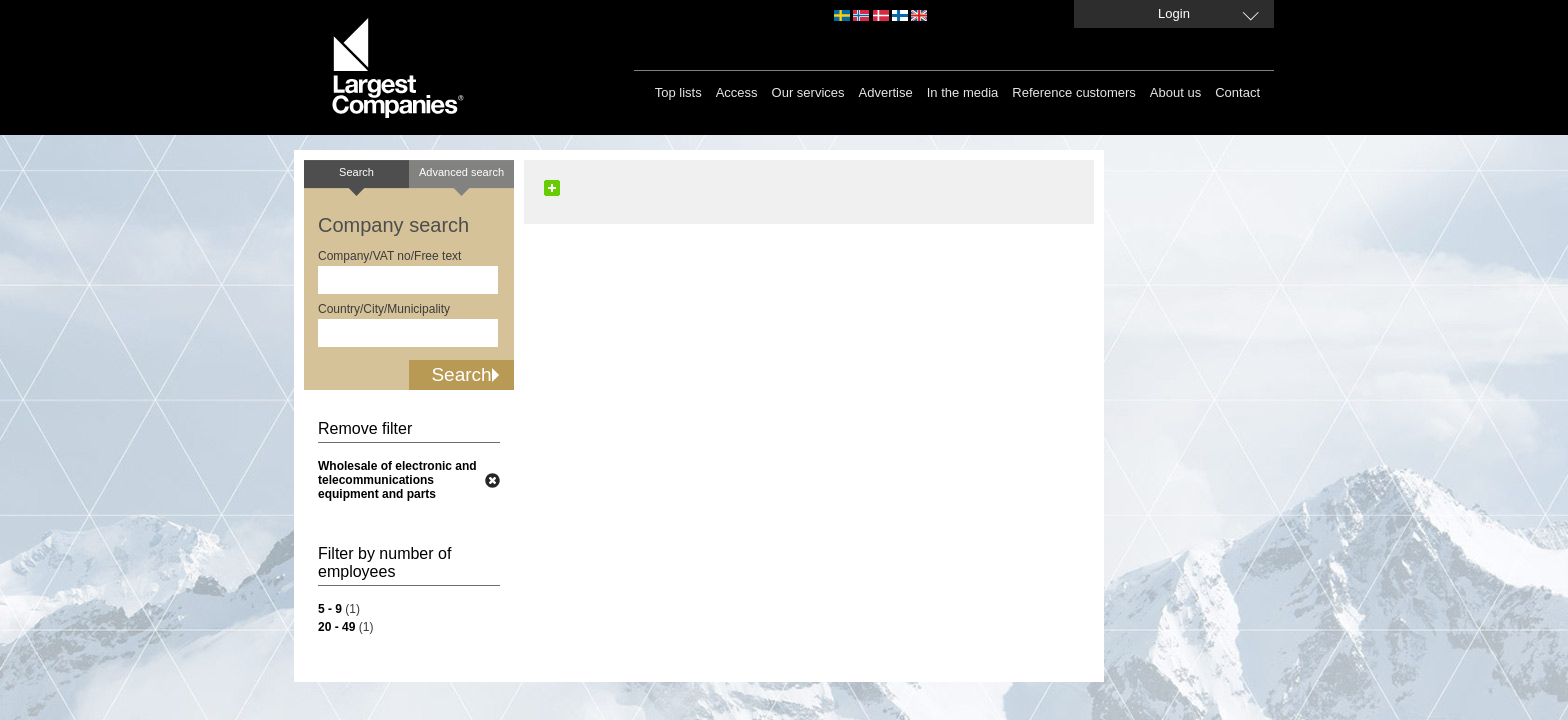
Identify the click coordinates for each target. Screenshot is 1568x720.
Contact (1237, 92)
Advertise (886, 92)
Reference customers (1074, 92)
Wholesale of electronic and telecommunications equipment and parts (397, 480)
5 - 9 (330, 609)
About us (1175, 92)
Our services (808, 92)
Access (737, 92)
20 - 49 (336, 627)
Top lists (678, 92)
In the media (963, 92)
